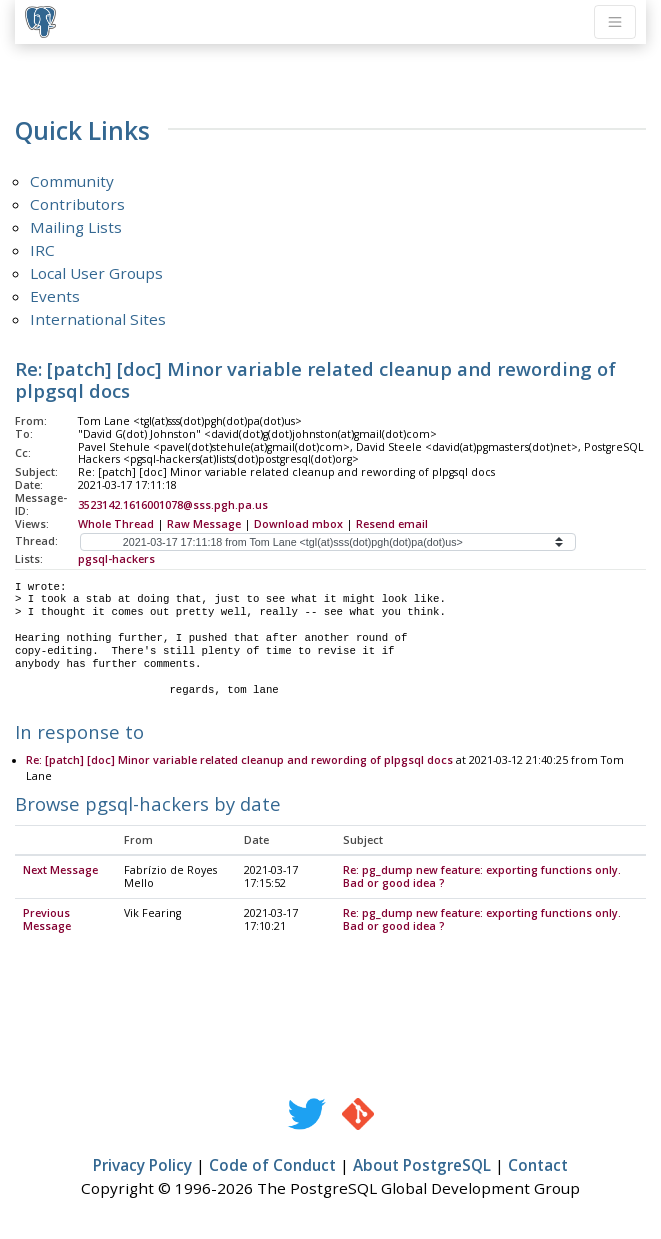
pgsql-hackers (116, 559)
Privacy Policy (142, 1166)
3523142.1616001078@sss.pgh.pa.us (173, 505)
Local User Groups (96, 273)
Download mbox (298, 524)
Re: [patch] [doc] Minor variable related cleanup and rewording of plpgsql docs (239, 761)
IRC (42, 250)
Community (72, 181)
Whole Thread (116, 524)
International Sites (98, 319)
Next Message (60, 871)
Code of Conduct (272, 1166)
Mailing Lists (76, 227)
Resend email (392, 524)
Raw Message (204, 524)
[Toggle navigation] (615, 22)
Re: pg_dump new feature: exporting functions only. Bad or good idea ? (482, 877)
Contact (538, 1166)
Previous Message (47, 920)
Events (55, 296)
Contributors (77, 204)
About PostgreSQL (422, 1166)
